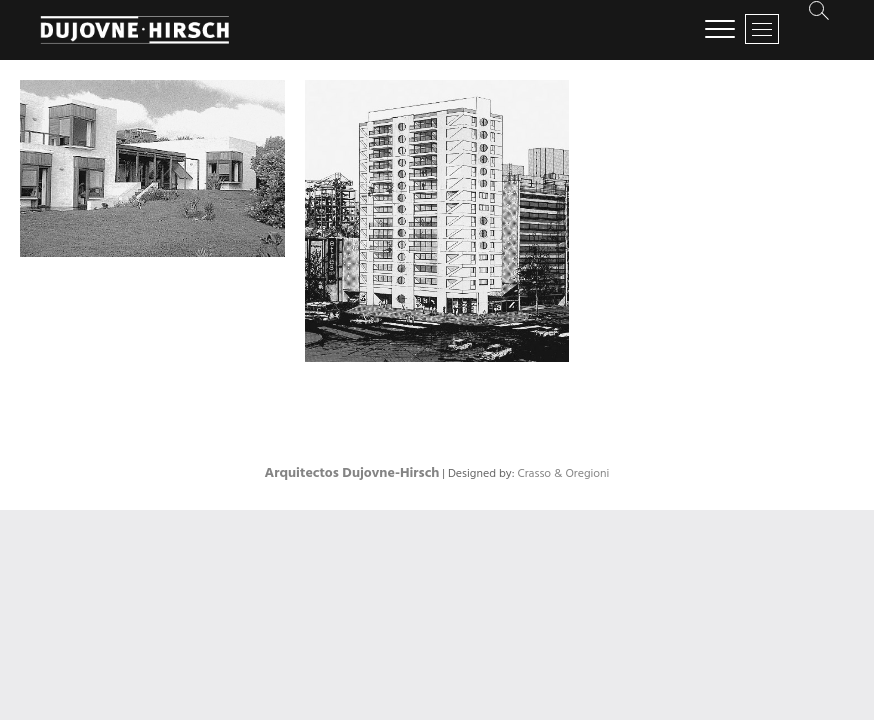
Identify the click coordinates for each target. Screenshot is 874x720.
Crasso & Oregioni (563, 474)
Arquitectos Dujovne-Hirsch (352, 473)
